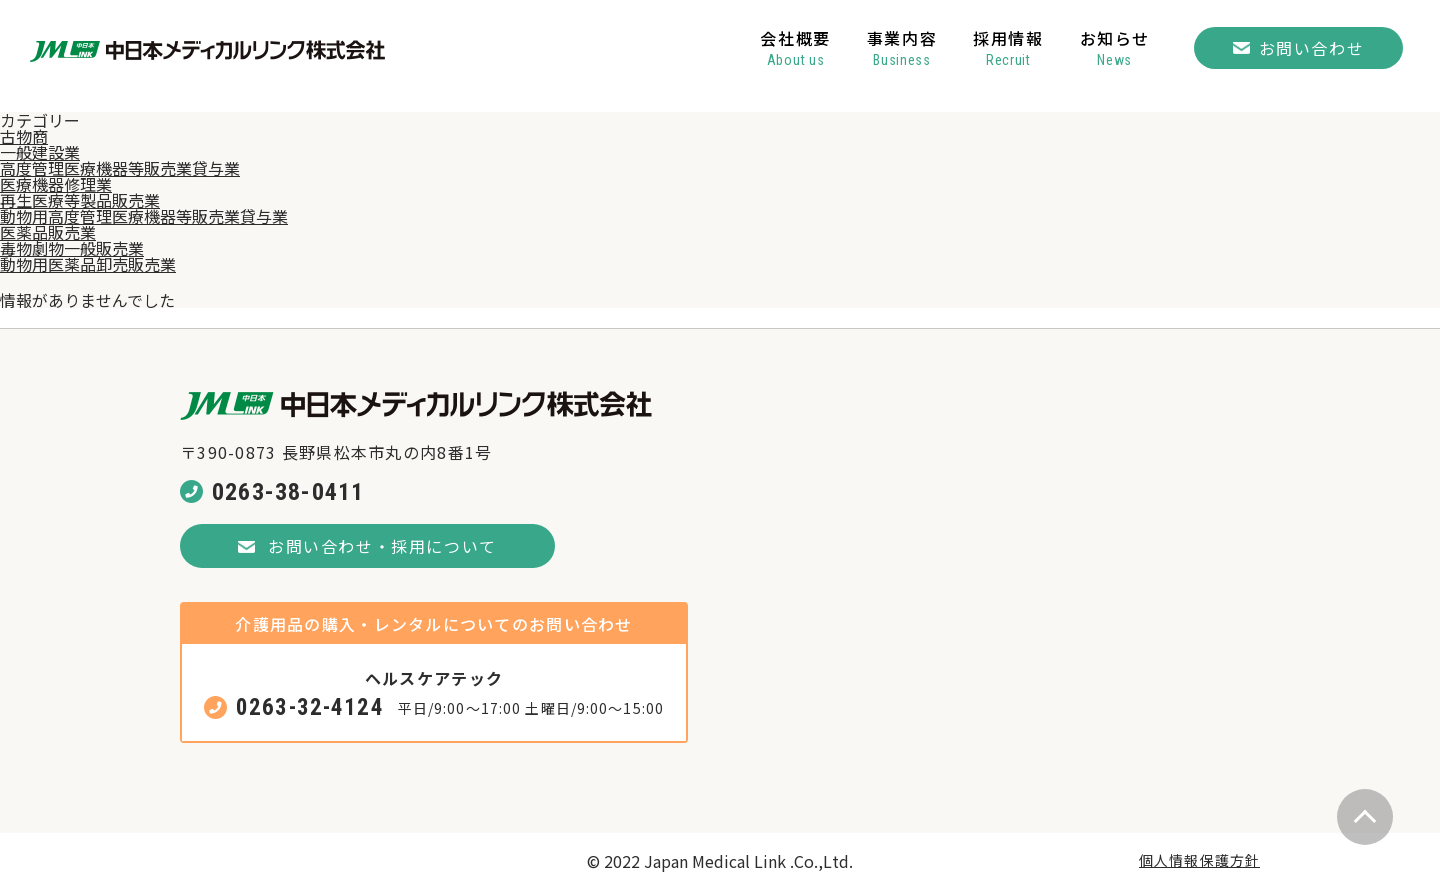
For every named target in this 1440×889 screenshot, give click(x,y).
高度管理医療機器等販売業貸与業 (120, 168)
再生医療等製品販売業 (80, 200)
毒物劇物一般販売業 (72, 248)
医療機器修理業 (56, 184)
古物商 (24, 136)
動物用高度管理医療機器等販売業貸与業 (144, 216)
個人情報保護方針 (1199, 860)
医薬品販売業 (48, 232)
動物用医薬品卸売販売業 (88, 264)
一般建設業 (40, 152)
